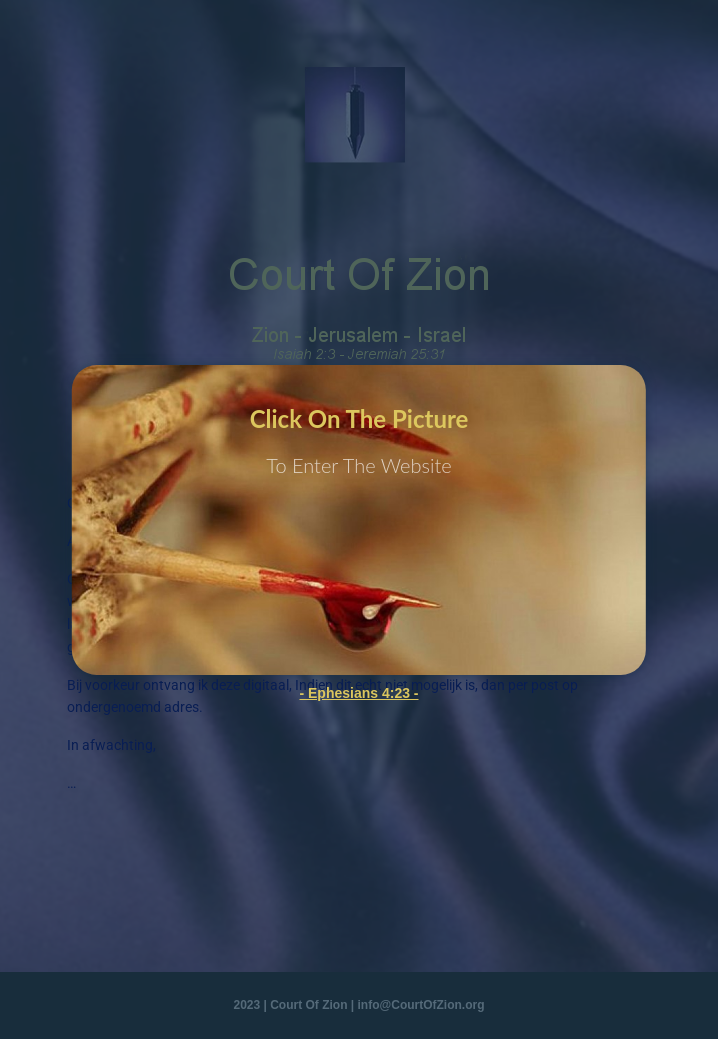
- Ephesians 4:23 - (358, 693)
